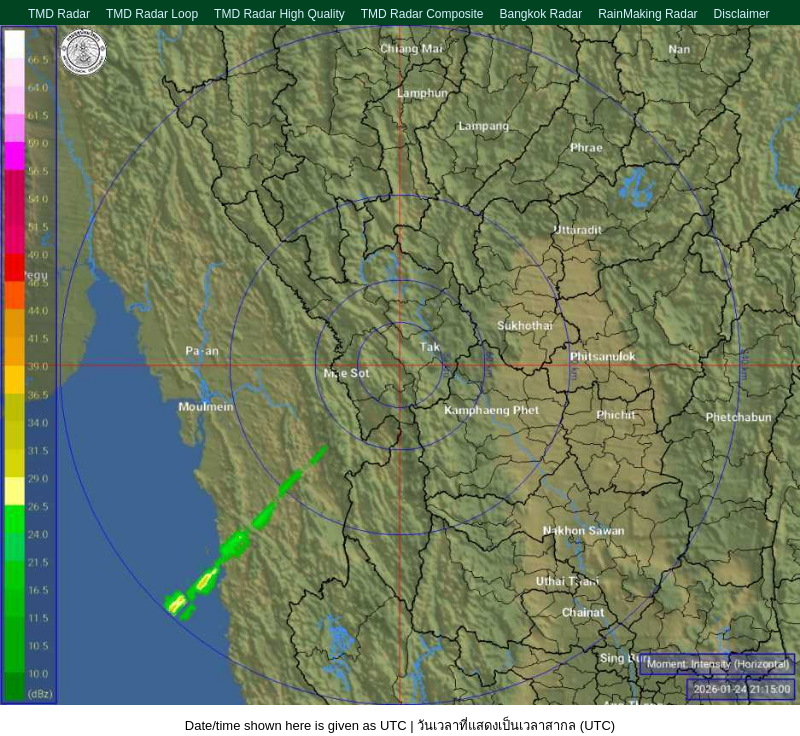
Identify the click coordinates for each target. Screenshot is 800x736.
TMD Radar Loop (152, 14)
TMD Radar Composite (422, 14)
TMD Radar (59, 14)
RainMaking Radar (647, 14)
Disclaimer (742, 14)
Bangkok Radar (540, 14)
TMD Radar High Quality (279, 14)
